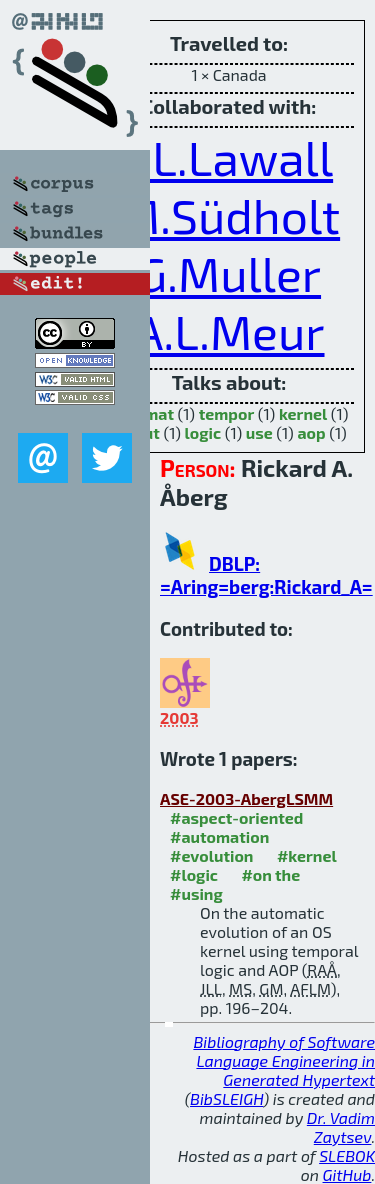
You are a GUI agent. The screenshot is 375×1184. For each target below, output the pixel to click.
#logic (194, 874)
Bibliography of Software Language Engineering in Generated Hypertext (284, 1060)
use (259, 432)
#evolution (211, 855)
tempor (227, 413)
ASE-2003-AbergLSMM (246, 798)
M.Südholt (229, 215)
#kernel (307, 855)
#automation (219, 836)
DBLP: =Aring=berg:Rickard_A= (266, 575)
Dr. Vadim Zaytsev (341, 1127)
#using (196, 893)
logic (203, 432)
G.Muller (229, 273)
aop (311, 432)
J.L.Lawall (229, 157)
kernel (303, 413)
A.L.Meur (229, 331)
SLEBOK (347, 1155)
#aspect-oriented (236, 817)
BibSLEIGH (226, 1098)
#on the (270, 874)
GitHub (347, 1174)
